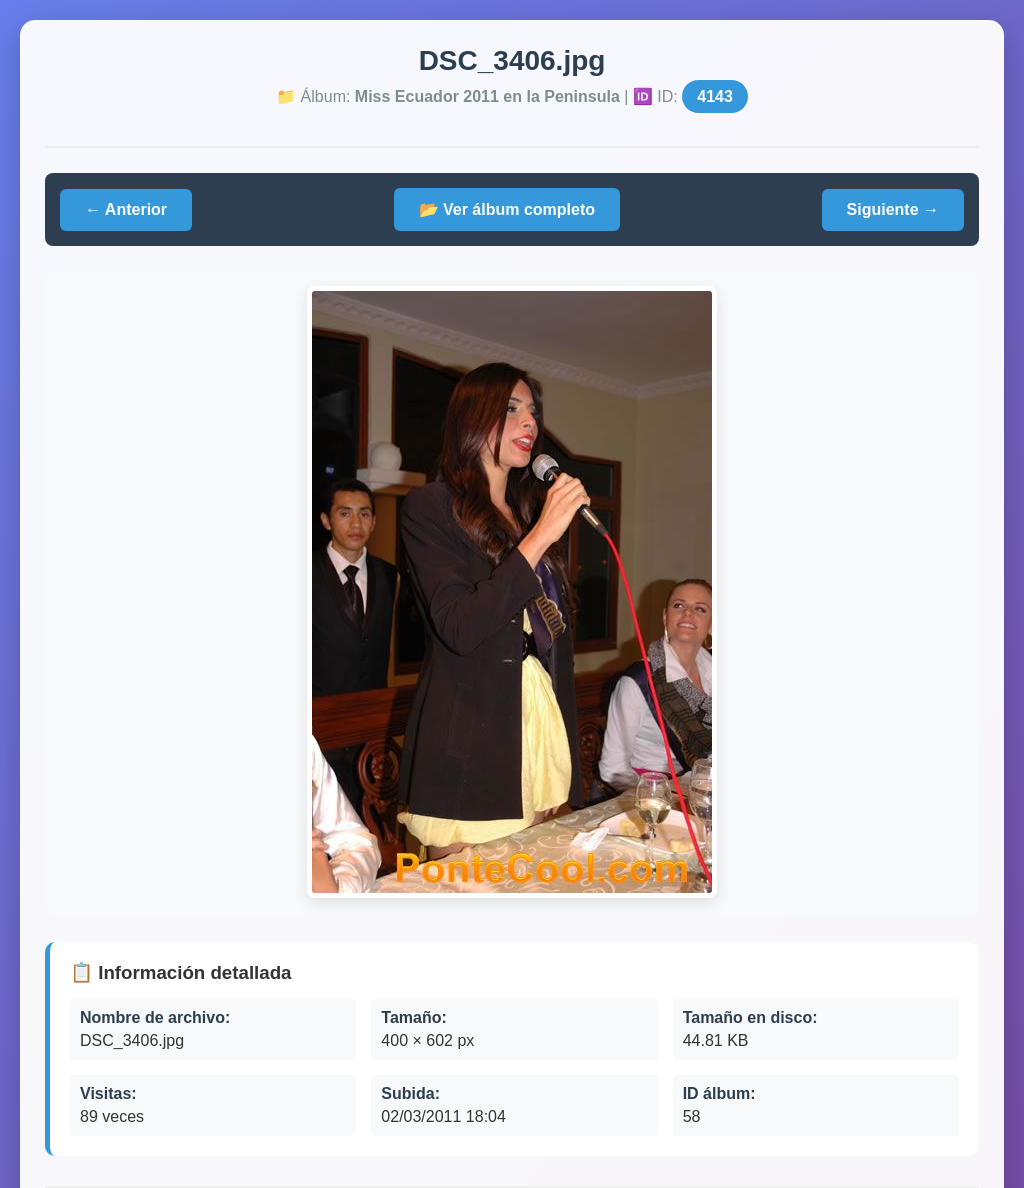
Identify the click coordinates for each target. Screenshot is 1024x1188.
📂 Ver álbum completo (507, 209)
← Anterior (126, 209)
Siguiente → (893, 209)
